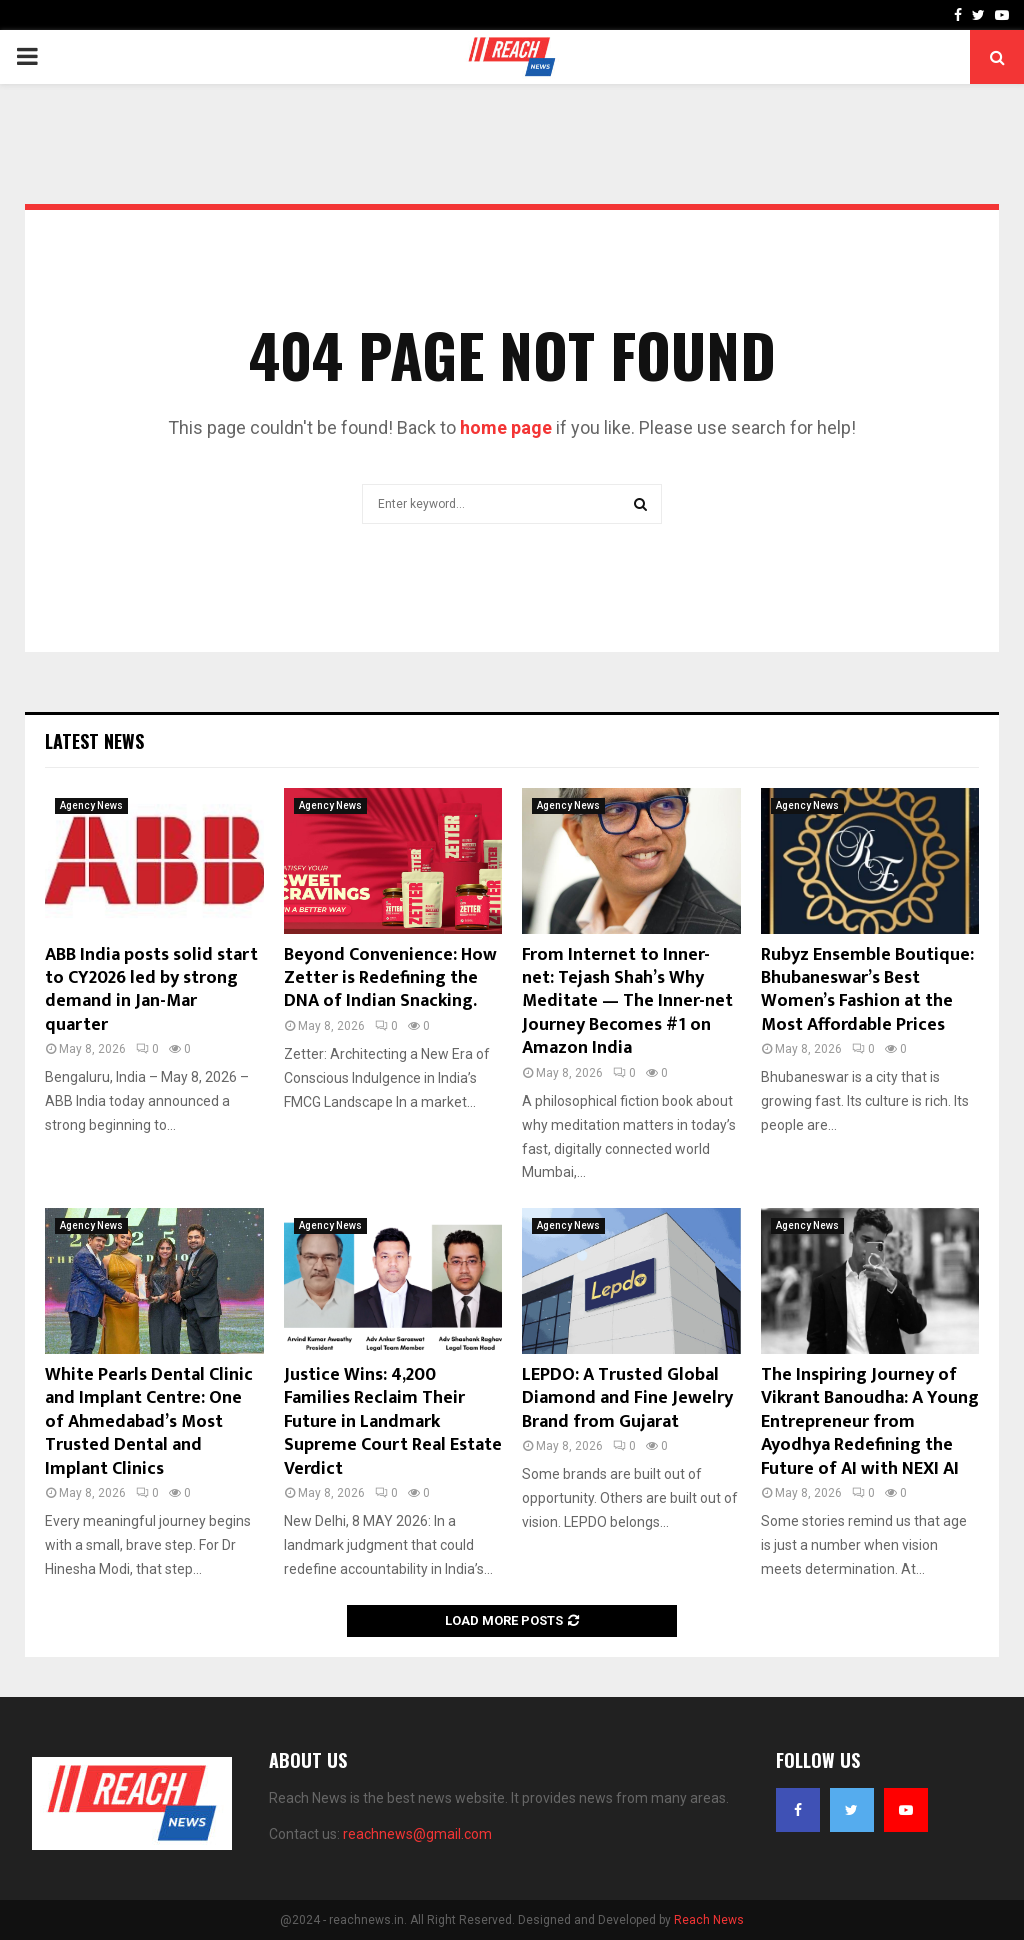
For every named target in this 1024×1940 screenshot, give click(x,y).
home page (506, 427)
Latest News (94, 741)
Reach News (709, 1920)
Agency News (91, 805)
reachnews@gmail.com (417, 1834)
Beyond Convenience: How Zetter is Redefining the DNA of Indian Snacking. (390, 978)
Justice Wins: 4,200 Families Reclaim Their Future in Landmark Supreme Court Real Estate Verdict (393, 1422)
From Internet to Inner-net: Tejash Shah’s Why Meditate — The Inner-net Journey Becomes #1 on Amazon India (627, 1002)
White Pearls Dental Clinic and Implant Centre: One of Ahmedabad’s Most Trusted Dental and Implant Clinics (149, 1422)
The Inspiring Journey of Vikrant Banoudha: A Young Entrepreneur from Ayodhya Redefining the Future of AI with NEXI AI (870, 1422)
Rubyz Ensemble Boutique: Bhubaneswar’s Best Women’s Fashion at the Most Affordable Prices (867, 990)
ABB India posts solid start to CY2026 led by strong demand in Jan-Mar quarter (151, 990)
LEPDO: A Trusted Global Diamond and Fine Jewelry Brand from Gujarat (627, 1398)
